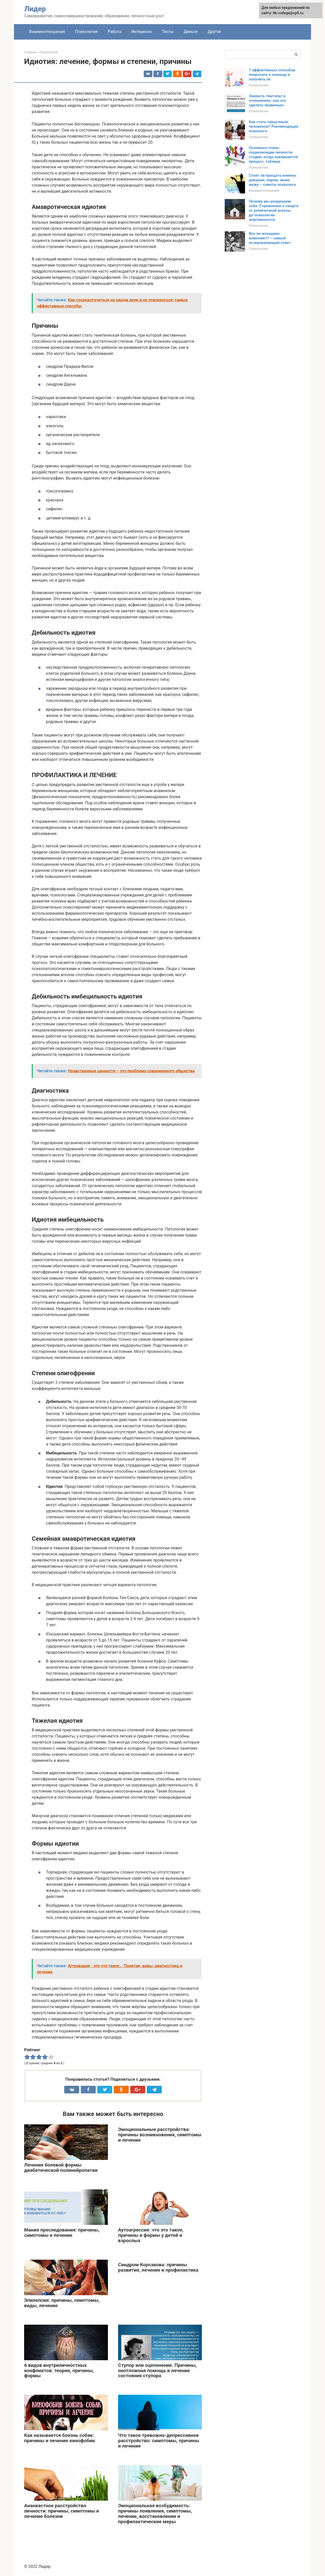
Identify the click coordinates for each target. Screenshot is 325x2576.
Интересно (141, 31)
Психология (86, 31)
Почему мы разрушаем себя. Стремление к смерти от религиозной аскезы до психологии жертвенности (273, 210)
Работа (114, 31)
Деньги (191, 31)
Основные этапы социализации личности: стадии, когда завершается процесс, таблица (273, 154)
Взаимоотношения (47, 31)
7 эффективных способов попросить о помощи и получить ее (272, 74)
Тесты (168, 31)
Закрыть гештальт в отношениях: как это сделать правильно (267, 100)
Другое (214, 31)
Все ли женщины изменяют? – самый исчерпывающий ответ (270, 238)
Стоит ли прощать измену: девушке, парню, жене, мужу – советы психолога (273, 180)
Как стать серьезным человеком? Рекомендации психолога (273, 126)
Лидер (35, 9)
